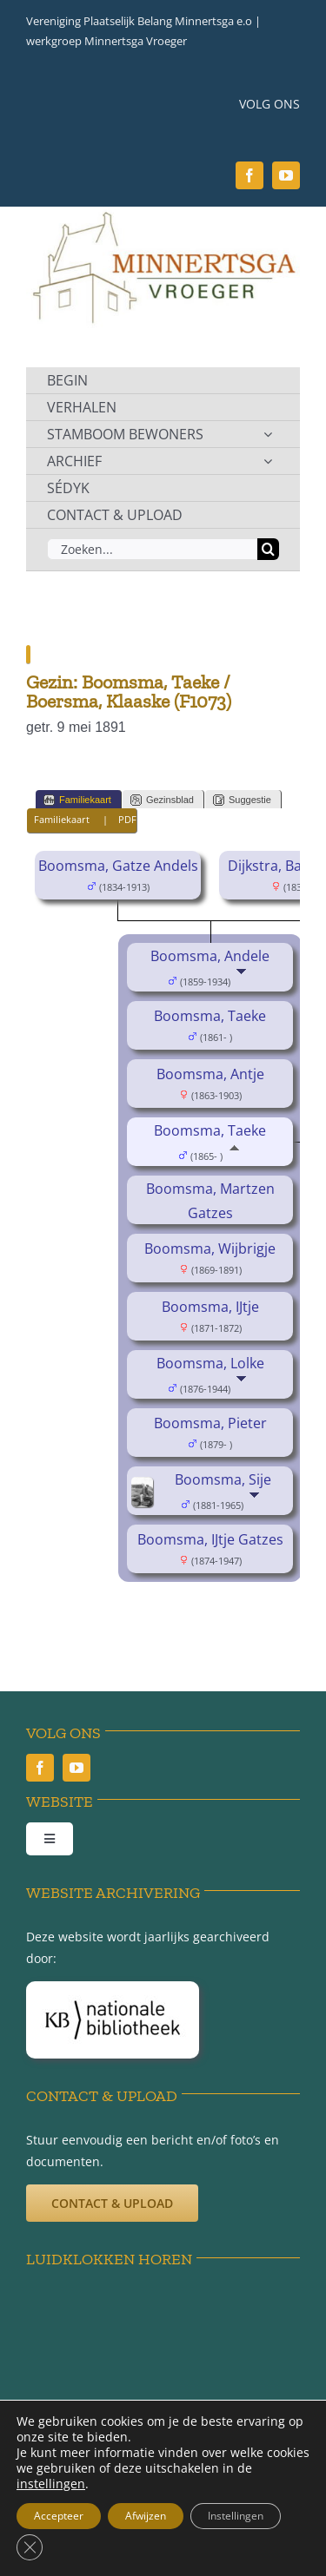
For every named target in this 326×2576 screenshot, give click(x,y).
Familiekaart (77, 800)
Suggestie (242, 800)
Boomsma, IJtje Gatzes (210, 1539)
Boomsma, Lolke (210, 1363)
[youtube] (286, 175)
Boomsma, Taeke (210, 1015)
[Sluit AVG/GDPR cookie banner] (30, 2547)
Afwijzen (145, 2515)
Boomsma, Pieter (210, 1423)
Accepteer (58, 2515)
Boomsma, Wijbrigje (210, 1248)
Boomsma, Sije (223, 1479)
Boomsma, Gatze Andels (118, 865)
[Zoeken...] (152, 549)
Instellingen (235, 2515)
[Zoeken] (268, 549)
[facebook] (249, 175)
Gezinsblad (162, 800)
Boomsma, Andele (209, 955)
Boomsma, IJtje (210, 1306)
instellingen (51, 2484)
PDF (127, 819)
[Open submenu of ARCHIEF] (268, 461)
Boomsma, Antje (210, 1074)
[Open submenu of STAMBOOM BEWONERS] (268, 434)
